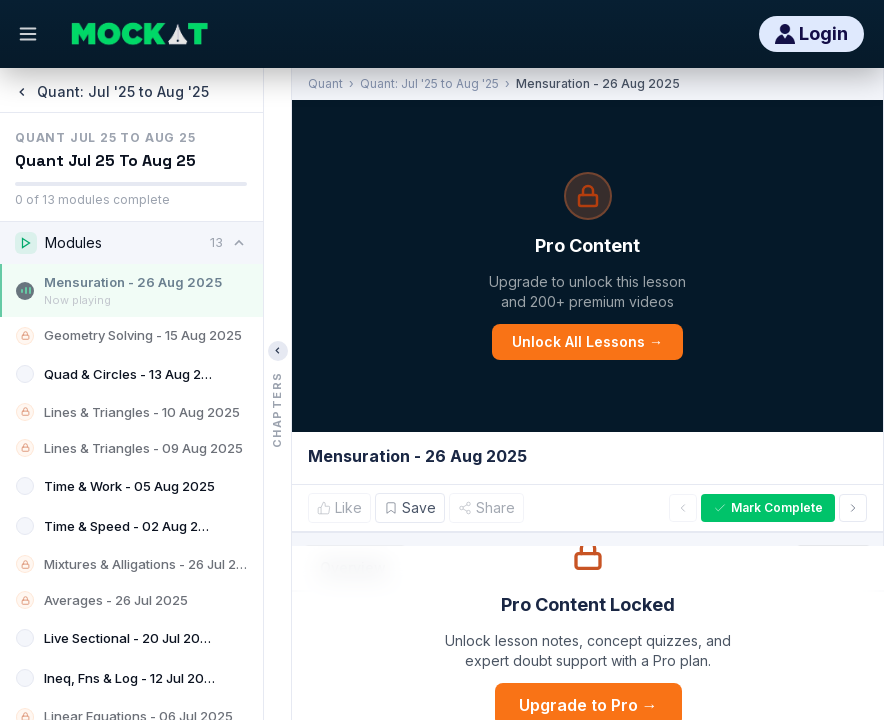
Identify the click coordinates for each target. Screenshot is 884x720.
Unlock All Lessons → (587, 341)
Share (486, 507)
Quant (325, 83)
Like (339, 507)
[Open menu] (28, 34)
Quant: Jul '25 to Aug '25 (429, 83)
